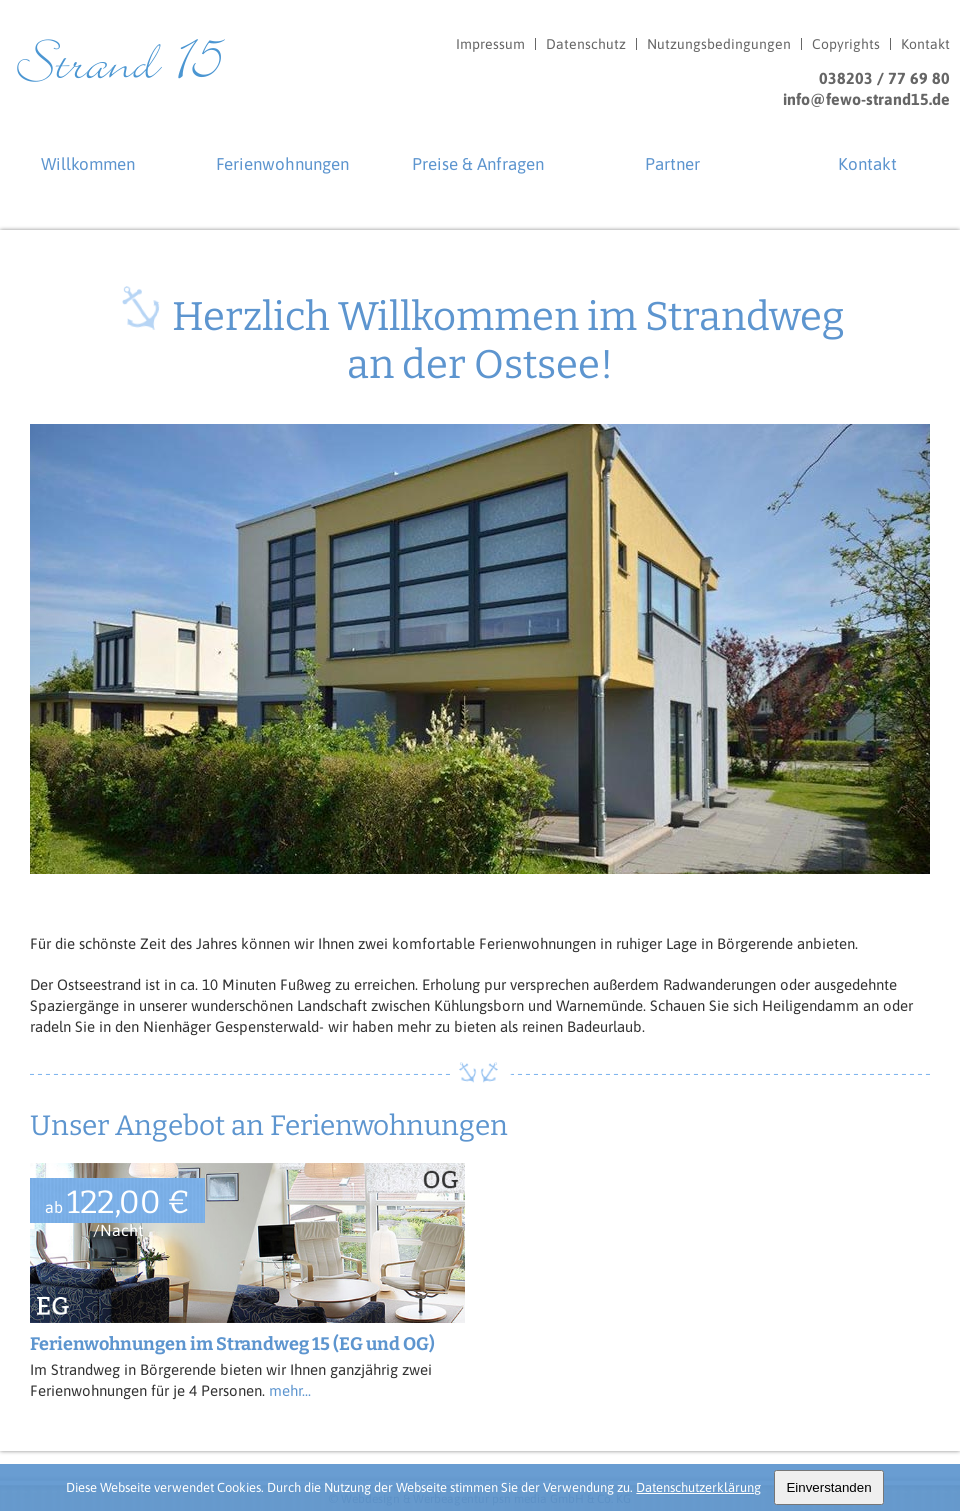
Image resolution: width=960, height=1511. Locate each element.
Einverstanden (828, 1487)
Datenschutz (586, 44)
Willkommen (88, 164)
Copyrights (846, 44)
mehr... (290, 1390)
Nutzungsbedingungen (719, 44)
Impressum (490, 44)
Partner (672, 164)
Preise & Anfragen (478, 164)
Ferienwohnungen (282, 164)
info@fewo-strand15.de (866, 99)
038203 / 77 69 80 (884, 78)
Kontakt (925, 44)
